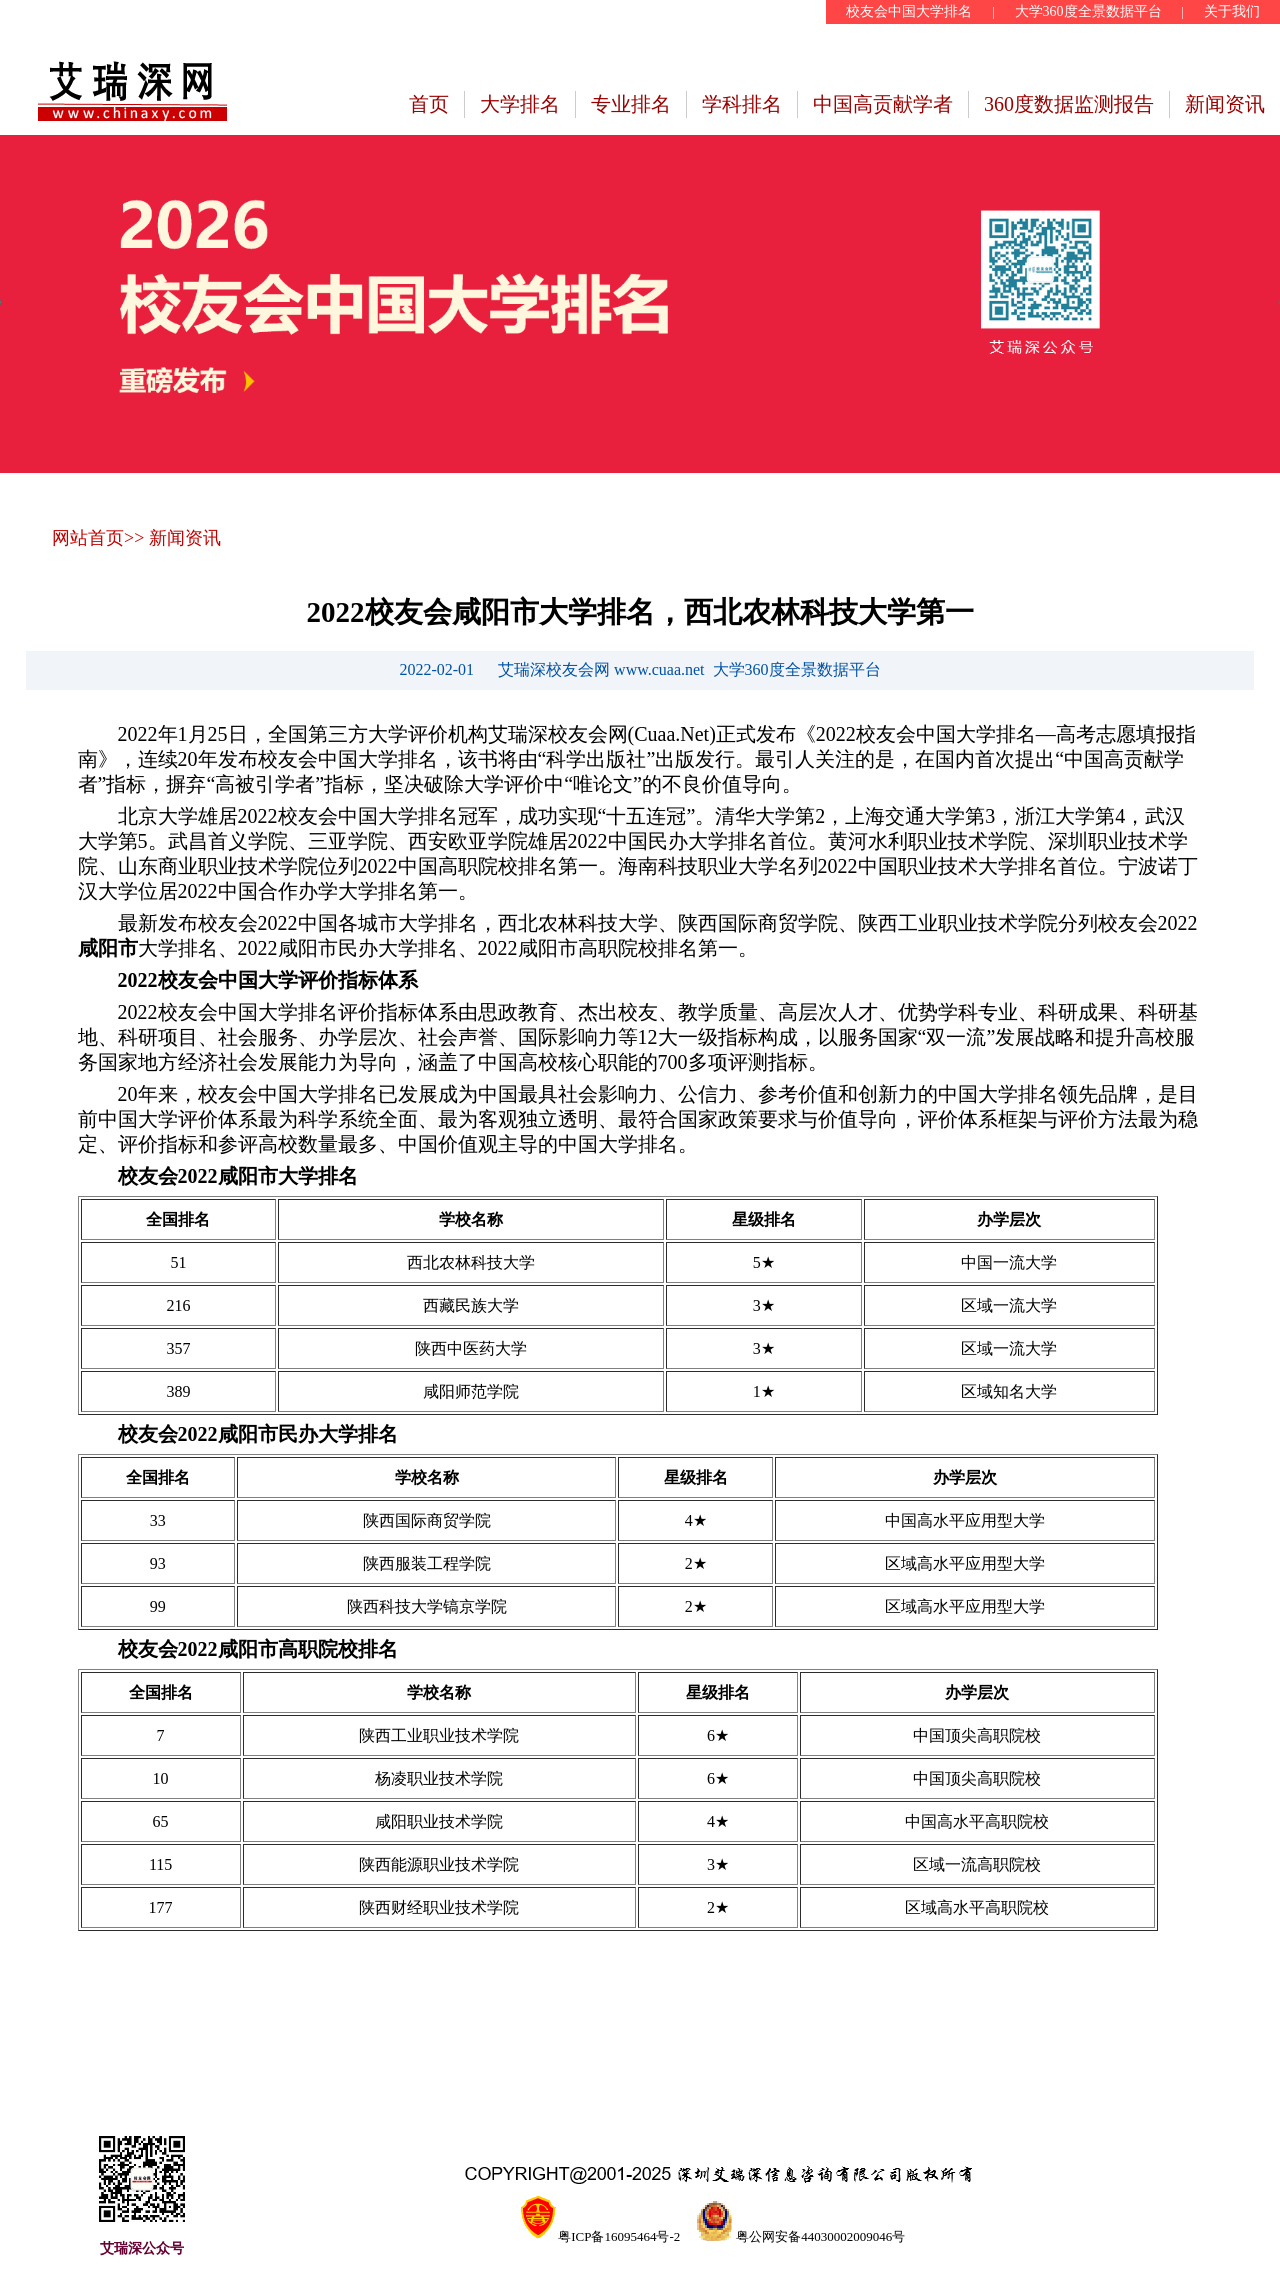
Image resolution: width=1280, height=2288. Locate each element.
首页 (429, 104)
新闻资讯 (1225, 104)
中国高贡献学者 (883, 104)
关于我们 (1232, 11)
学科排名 (742, 104)
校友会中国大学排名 (909, 11)
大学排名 (520, 104)
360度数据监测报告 (1069, 104)
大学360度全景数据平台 (1088, 11)
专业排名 (631, 104)
